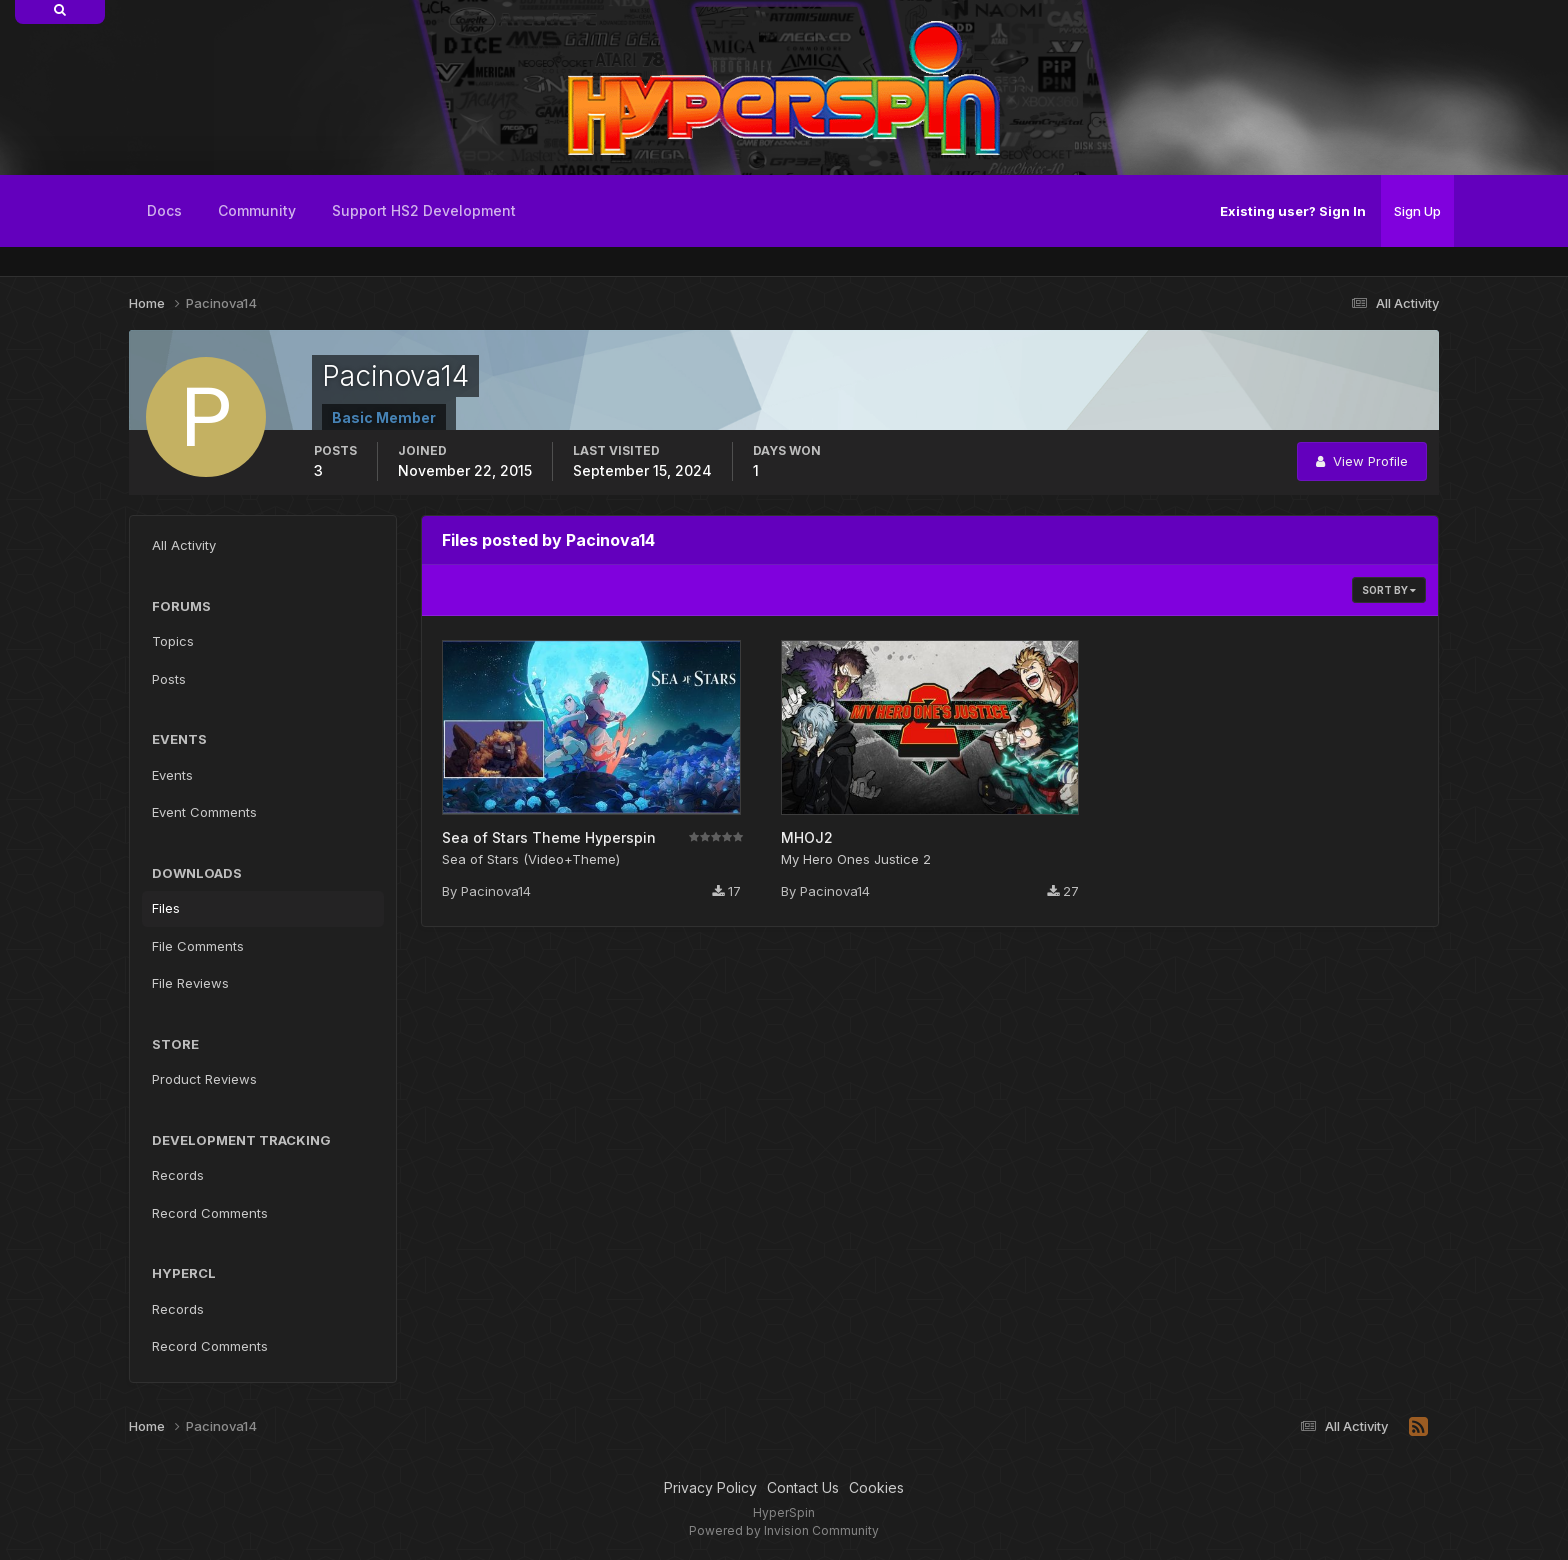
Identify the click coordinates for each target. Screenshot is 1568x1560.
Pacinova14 (496, 891)
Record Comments (210, 1213)
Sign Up (1417, 211)
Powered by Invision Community (784, 1530)
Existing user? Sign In (1293, 211)
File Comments (198, 946)
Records (178, 1175)
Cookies (876, 1487)
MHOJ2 (807, 837)
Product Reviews (204, 1079)
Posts (169, 679)
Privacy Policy (710, 1487)
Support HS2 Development (424, 210)
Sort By (1389, 590)
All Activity (184, 545)
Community (257, 210)
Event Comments (204, 812)
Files (166, 908)
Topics (173, 641)
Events (172, 775)
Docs (164, 210)
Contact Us (803, 1487)
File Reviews (190, 983)
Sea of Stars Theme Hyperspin (549, 837)
